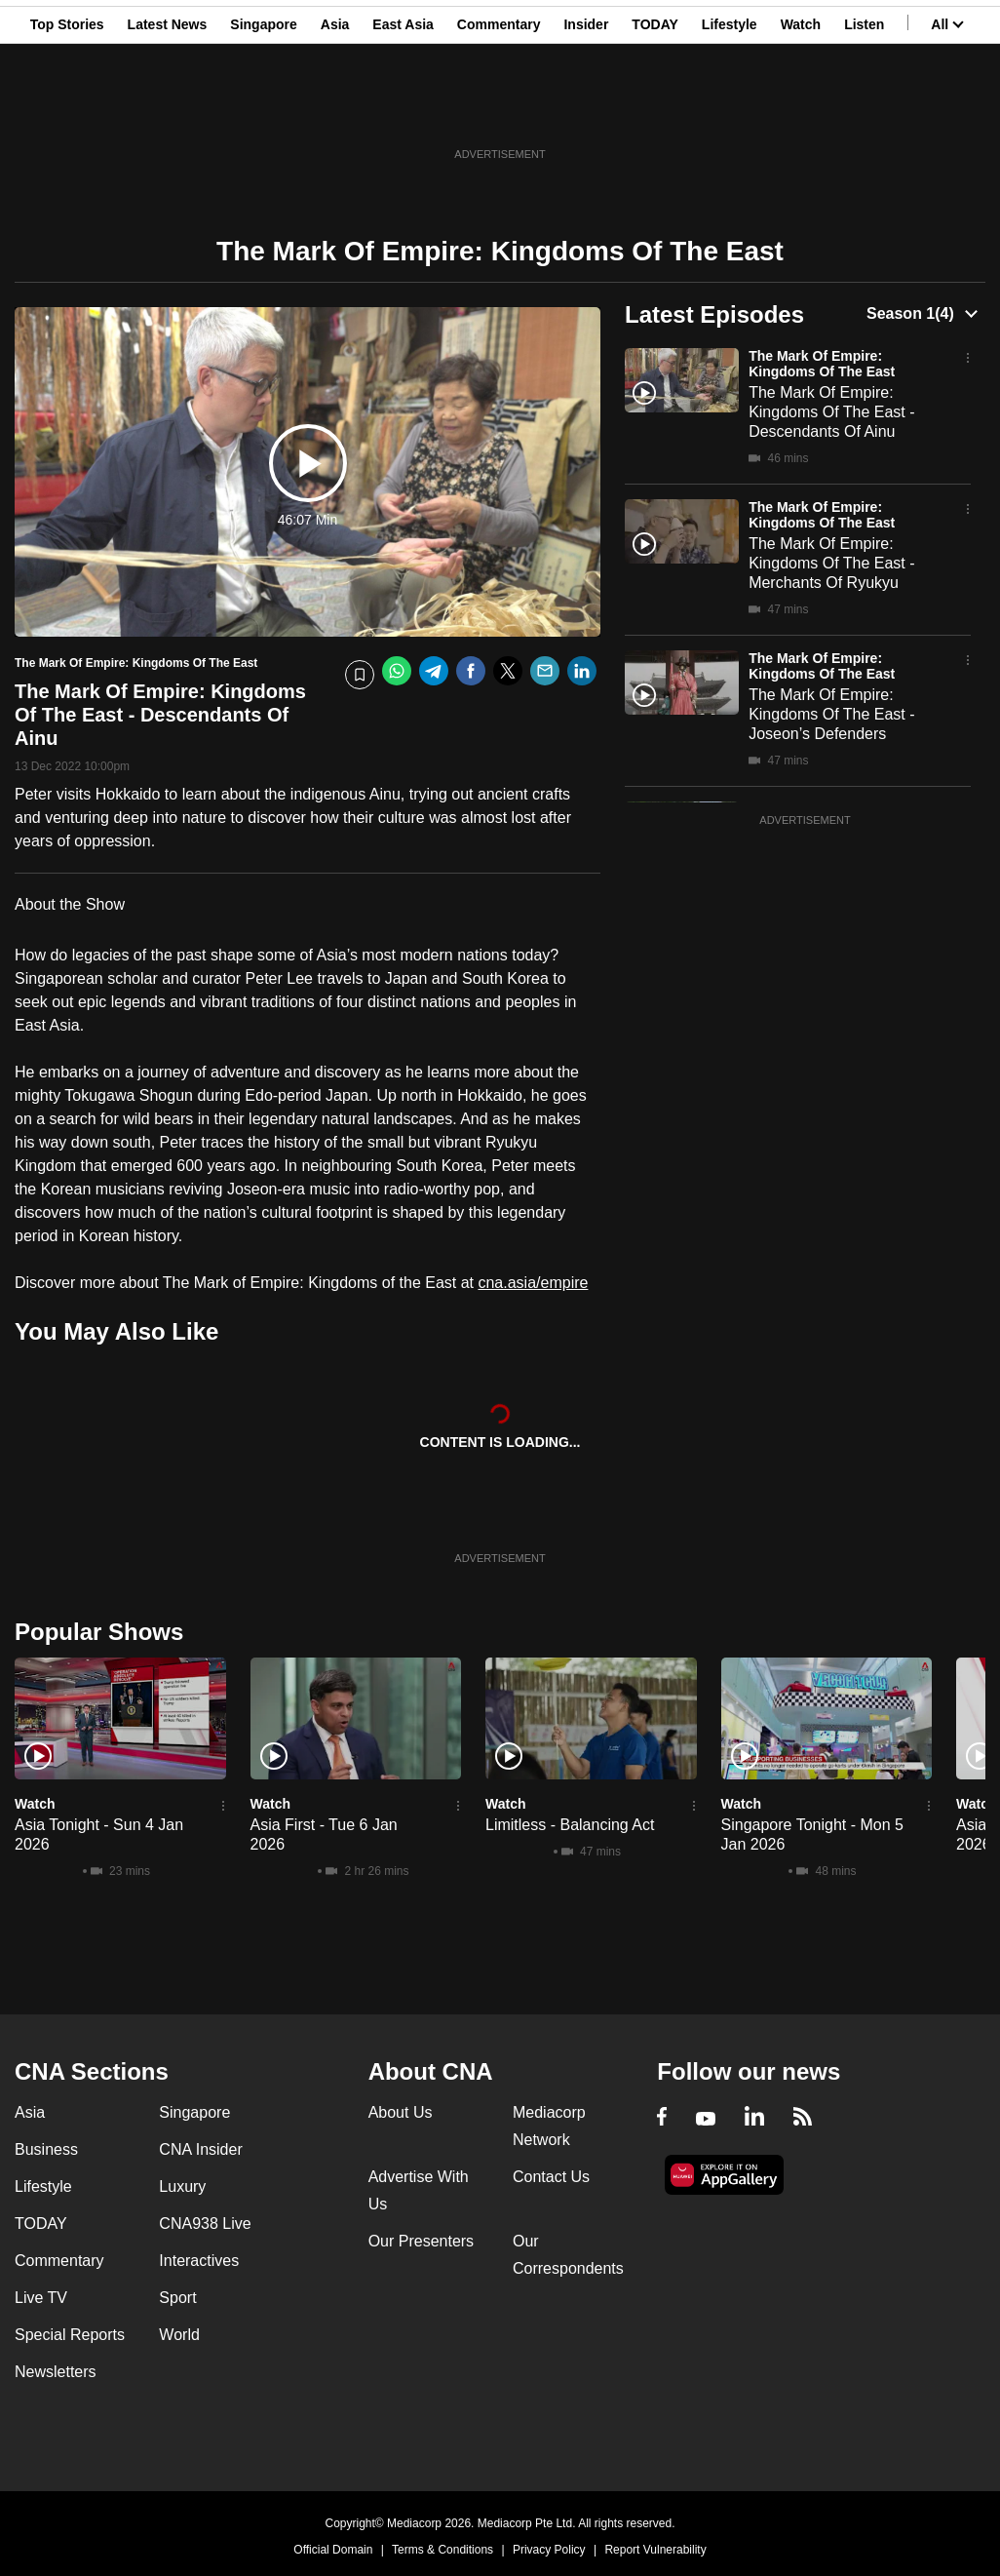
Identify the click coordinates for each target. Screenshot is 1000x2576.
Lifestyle (729, 110)
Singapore (263, 110)
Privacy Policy (549, 2549)
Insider (585, 110)
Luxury (182, 2186)
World (179, 2334)
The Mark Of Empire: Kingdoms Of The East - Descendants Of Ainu (831, 412)
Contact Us (551, 2176)
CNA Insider (200, 2149)
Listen (864, 110)
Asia (335, 110)
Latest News (168, 110)
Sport (177, 2297)
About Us (400, 2112)
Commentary (499, 110)
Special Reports (70, 2334)
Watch (801, 110)
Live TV (41, 2297)
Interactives (199, 2260)
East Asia (403, 110)
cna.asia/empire (533, 1282)
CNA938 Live (204, 2223)
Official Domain (332, 2549)
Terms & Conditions (442, 2549)
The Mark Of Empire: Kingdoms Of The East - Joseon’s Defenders (831, 714)
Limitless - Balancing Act (569, 1824)
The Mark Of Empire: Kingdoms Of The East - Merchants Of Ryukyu (831, 563)
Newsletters (55, 2371)
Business (46, 2149)
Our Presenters (421, 2241)
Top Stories (67, 110)
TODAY (654, 110)
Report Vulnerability (655, 2549)
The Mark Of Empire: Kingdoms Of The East (822, 363)
